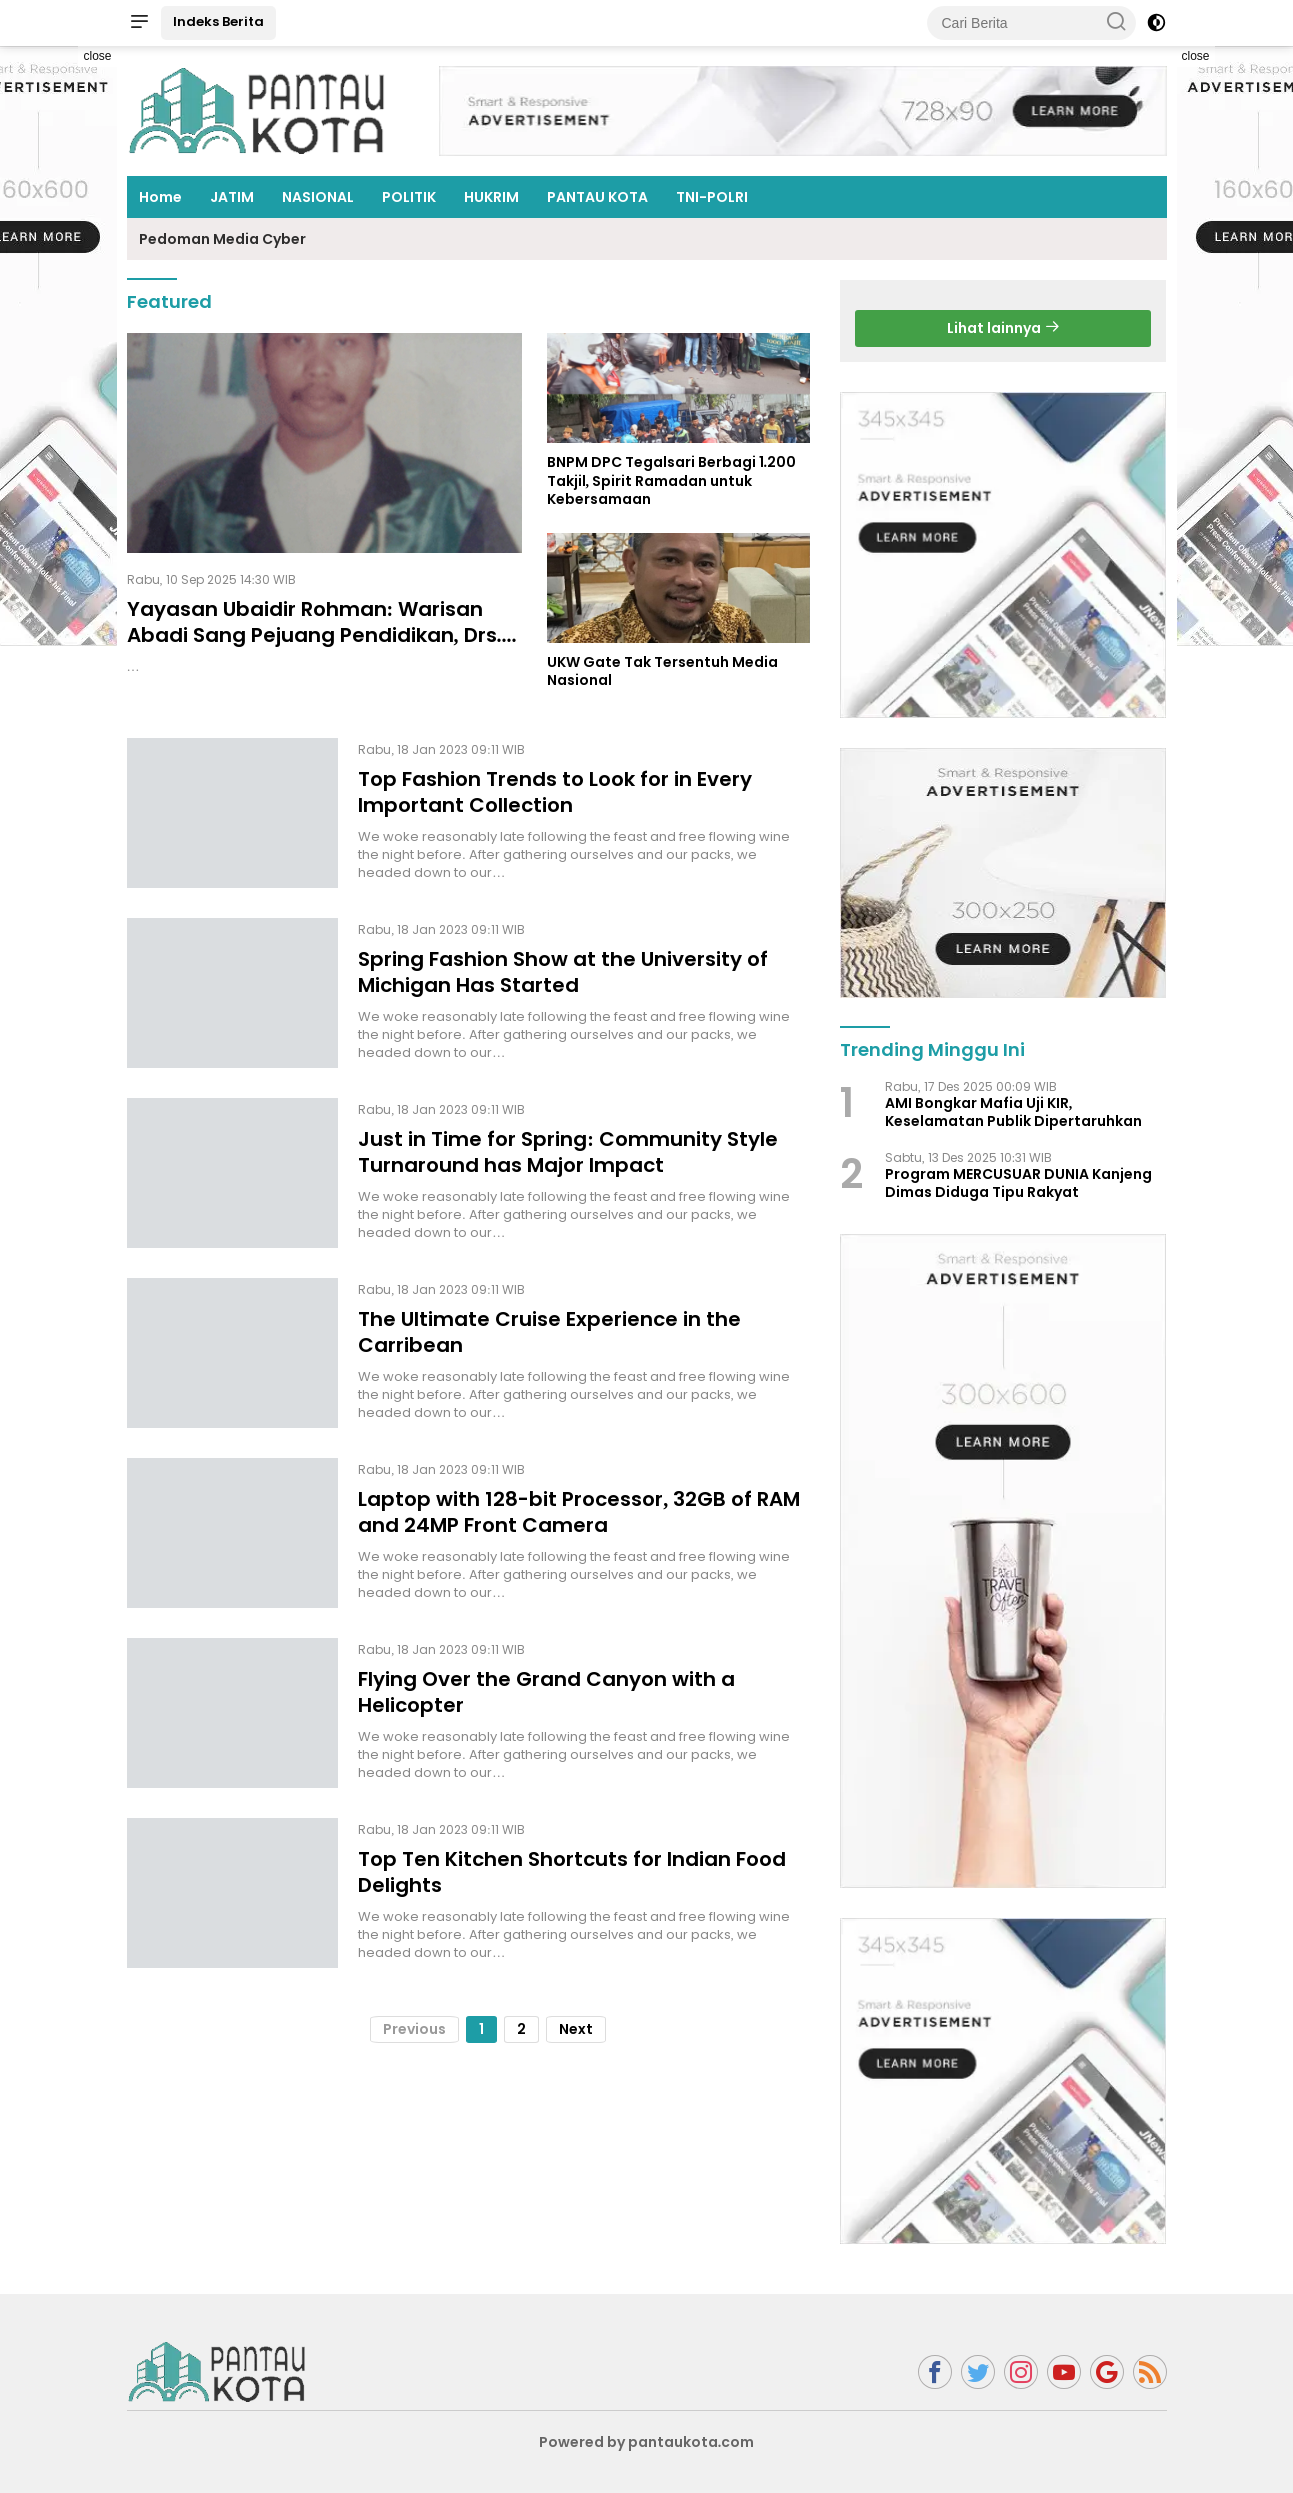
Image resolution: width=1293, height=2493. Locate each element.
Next (576, 2029)
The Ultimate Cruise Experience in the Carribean (549, 1332)
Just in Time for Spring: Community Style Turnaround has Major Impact (568, 1152)
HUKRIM (491, 197)
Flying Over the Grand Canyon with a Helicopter (546, 1692)
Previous (414, 2029)
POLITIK (409, 197)
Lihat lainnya (1003, 328)
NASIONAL (318, 197)
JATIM (232, 197)
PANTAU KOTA (597, 197)
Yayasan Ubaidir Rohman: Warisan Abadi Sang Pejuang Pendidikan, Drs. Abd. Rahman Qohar (314, 635)
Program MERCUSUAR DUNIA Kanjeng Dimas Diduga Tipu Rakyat (1018, 1183)
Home (160, 197)
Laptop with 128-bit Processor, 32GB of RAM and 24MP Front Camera (579, 1512)
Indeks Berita (218, 21)
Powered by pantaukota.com (647, 2442)
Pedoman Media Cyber (222, 239)
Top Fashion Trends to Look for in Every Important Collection (555, 792)
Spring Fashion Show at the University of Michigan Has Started (563, 972)
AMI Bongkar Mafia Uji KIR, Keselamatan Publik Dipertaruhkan (1013, 1112)
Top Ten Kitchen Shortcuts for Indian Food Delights (572, 1872)
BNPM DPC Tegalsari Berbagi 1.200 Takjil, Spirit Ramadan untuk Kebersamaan (672, 480)
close (97, 56)
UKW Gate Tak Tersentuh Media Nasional (662, 671)
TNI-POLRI (712, 197)
